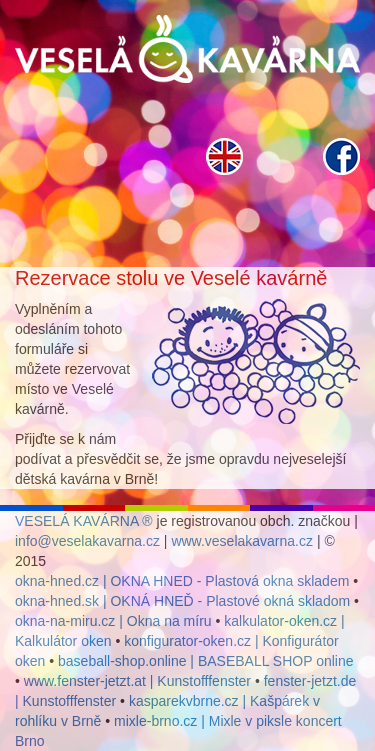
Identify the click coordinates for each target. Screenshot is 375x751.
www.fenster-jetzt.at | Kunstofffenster (137, 681)
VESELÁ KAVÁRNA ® (84, 521)
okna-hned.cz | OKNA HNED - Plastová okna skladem (182, 581)
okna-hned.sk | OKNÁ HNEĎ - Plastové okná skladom (182, 601)
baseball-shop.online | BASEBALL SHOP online (206, 661)
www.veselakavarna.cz (242, 541)
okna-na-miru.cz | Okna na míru (113, 621)
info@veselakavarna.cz (87, 541)
